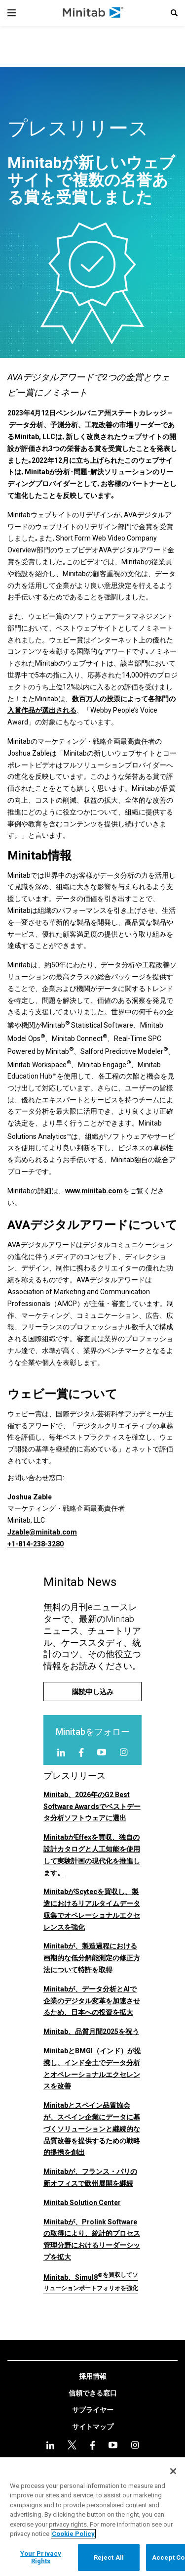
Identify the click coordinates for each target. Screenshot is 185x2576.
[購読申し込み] (92, 1691)
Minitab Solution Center (82, 2203)
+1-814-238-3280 (35, 1544)
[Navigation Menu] (11, 12)
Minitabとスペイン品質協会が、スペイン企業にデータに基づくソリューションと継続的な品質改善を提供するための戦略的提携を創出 (91, 2128)
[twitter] (72, 2444)
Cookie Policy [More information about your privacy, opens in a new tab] (73, 2533)
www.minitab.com (94, 1191)
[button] (174, 12)
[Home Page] (93, 13)
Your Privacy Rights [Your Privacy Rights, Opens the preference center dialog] (41, 2557)
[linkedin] (61, 1752)
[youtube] (101, 1752)
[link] (93, 2377)
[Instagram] (123, 1752)
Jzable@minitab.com (42, 1532)
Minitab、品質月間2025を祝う (91, 2031)
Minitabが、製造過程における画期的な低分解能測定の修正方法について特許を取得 (91, 1958)
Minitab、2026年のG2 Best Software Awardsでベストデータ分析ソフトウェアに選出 (92, 1806)
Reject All (109, 2557)
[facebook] (81, 1752)
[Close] (173, 2471)
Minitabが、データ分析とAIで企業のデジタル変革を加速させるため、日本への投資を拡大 (91, 2001)
